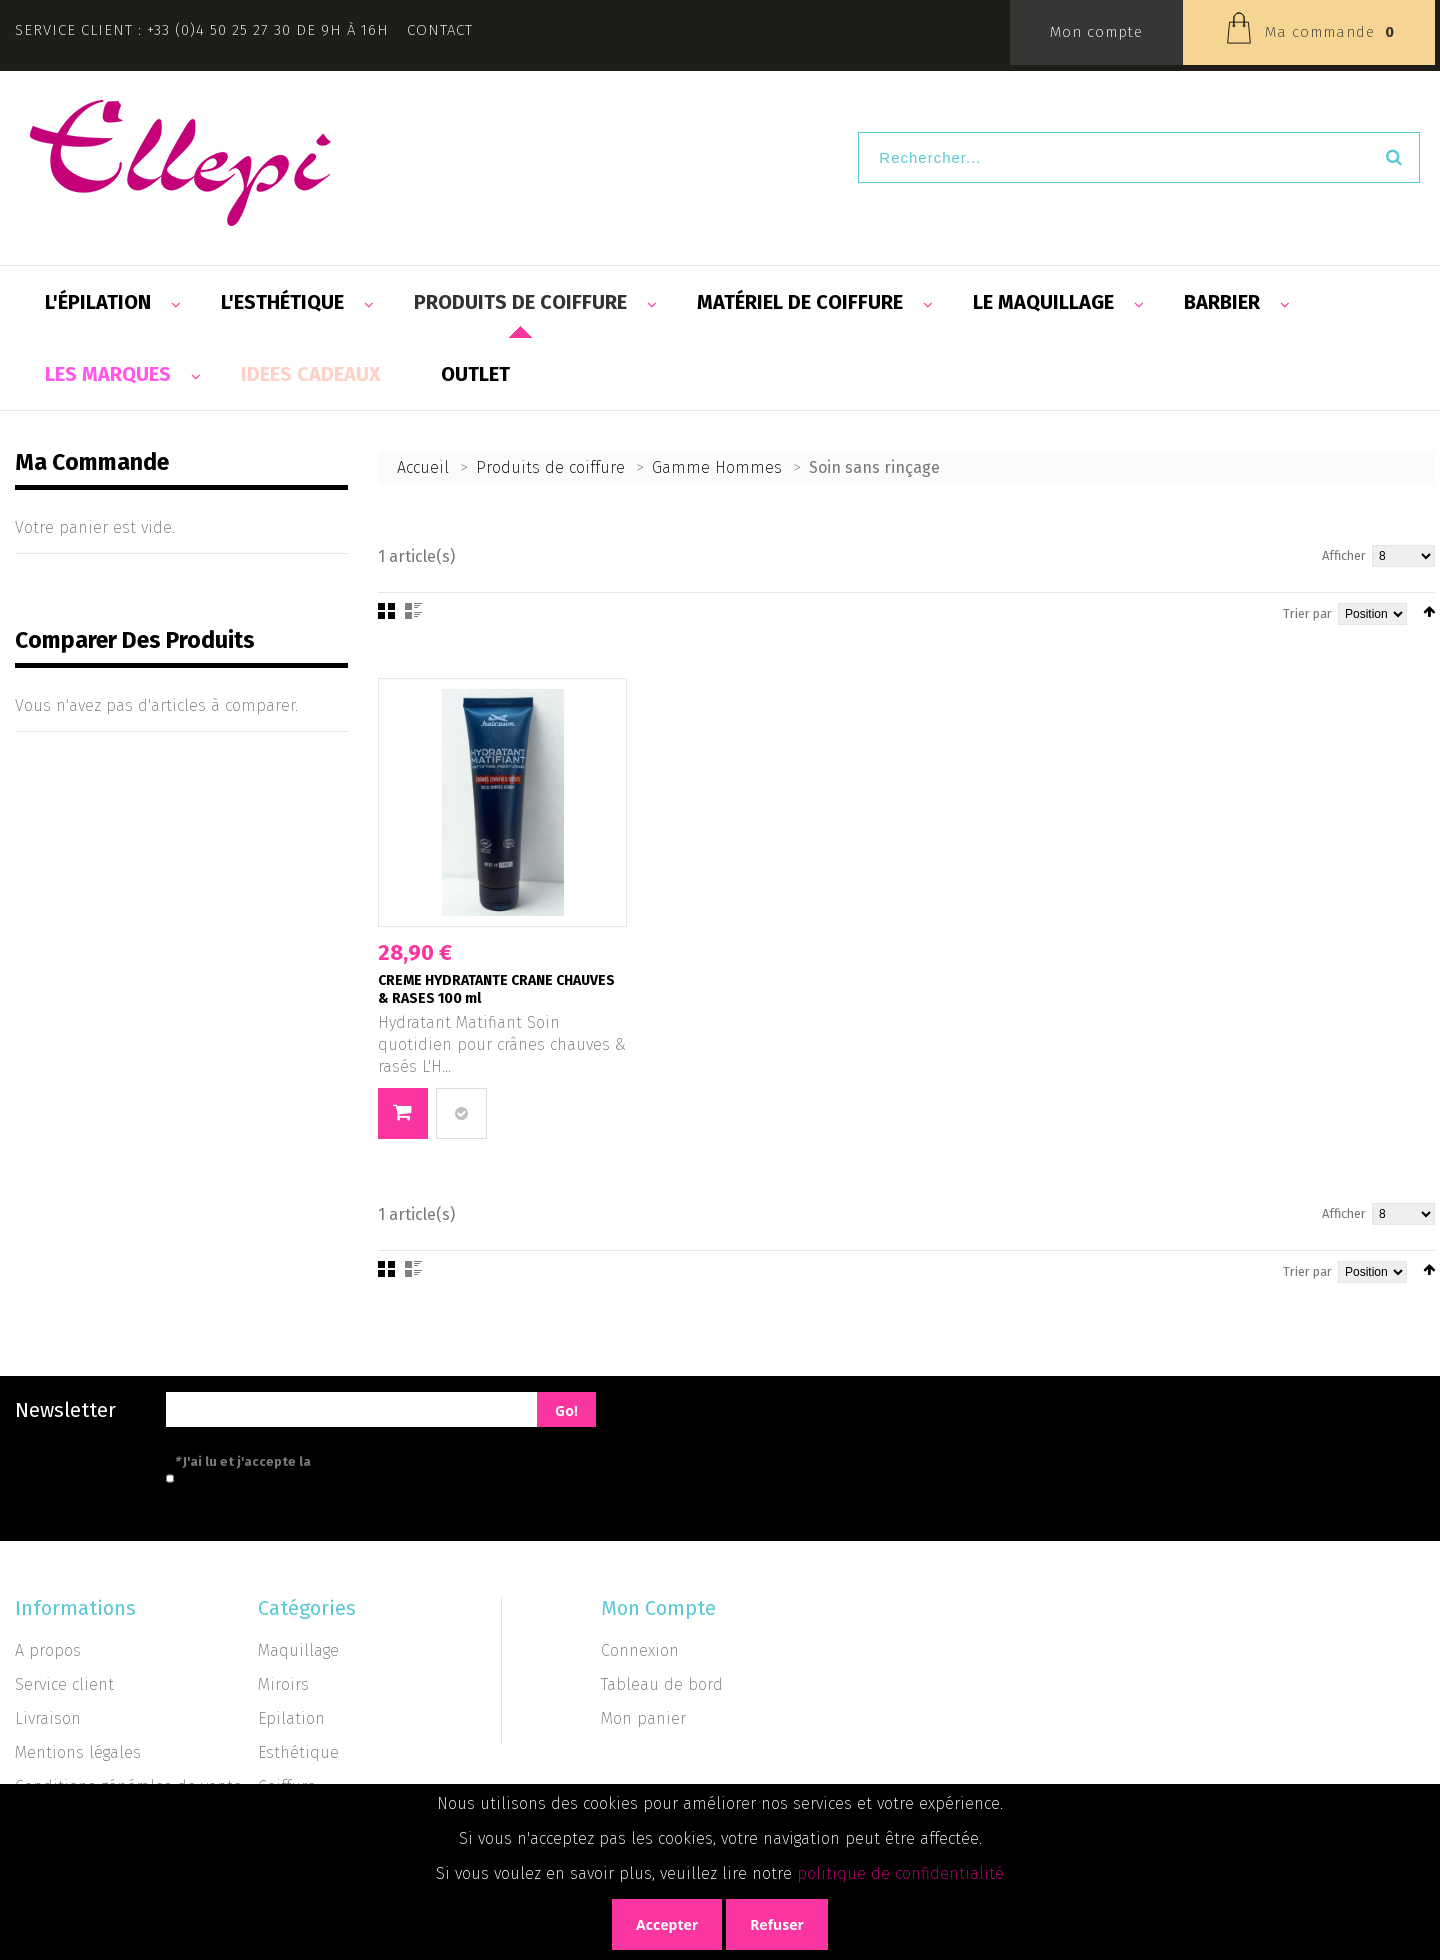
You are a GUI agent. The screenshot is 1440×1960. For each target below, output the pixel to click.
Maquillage (298, 1650)
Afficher (1344, 555)
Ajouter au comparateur (461, 1113)
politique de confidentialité (900, 1873)
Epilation (291, 1718)
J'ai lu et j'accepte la (332, 1461)
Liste (413, 611)
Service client (64, 1684)
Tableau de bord (662, 1684)
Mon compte (1096, 32)
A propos (48, 1650)
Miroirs (283, 1684)
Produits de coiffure (550, 467)
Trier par (1307, 613)
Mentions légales (78, 1752)
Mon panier (643, 1718)
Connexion (640, 1650)
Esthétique (298, 1752)
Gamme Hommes (717, 467)
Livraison (48, 1718)
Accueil (423, 467)
